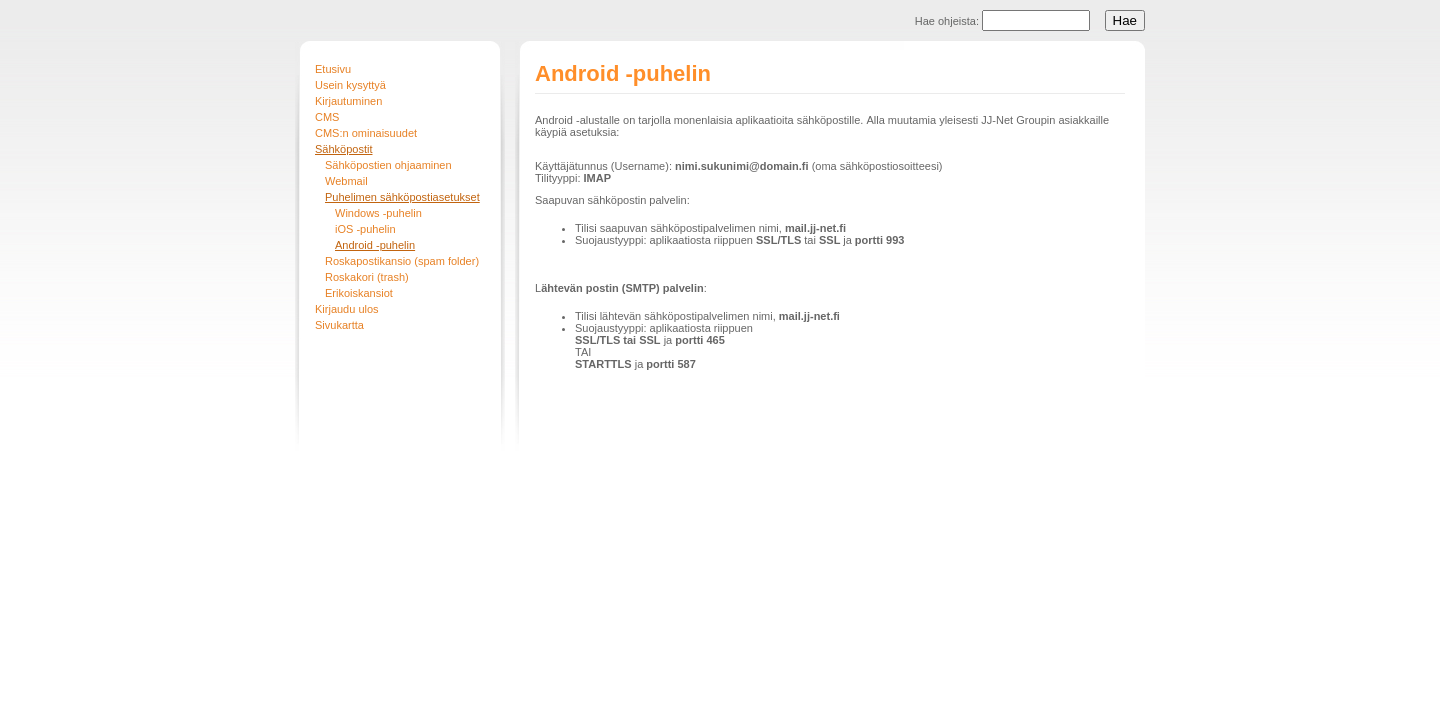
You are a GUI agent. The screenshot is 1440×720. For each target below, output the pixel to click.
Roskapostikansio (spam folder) (402, 261)
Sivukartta (339, 325)
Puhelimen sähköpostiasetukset (402, 197)
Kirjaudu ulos (347, 309)
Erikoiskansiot (359, 293)
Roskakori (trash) (367, 277)
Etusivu (333, 69)
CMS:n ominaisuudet (366, 133)
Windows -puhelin (378, 213)
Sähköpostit (343, 149)
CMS (327, 117)
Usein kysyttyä (350, 85)
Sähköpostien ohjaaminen (388, 165)
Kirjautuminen (348, 101)
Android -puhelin (375, 245)
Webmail (346, 181)
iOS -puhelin (365, 229)
